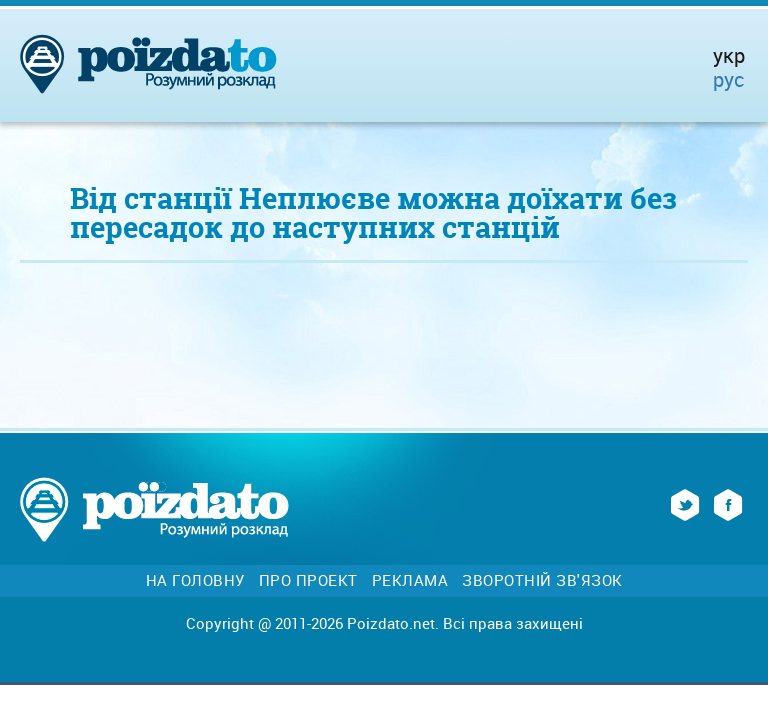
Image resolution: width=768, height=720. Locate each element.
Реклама (410, 580)
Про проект (308, 580)
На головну (195, 580)
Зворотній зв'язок (542, 580)
